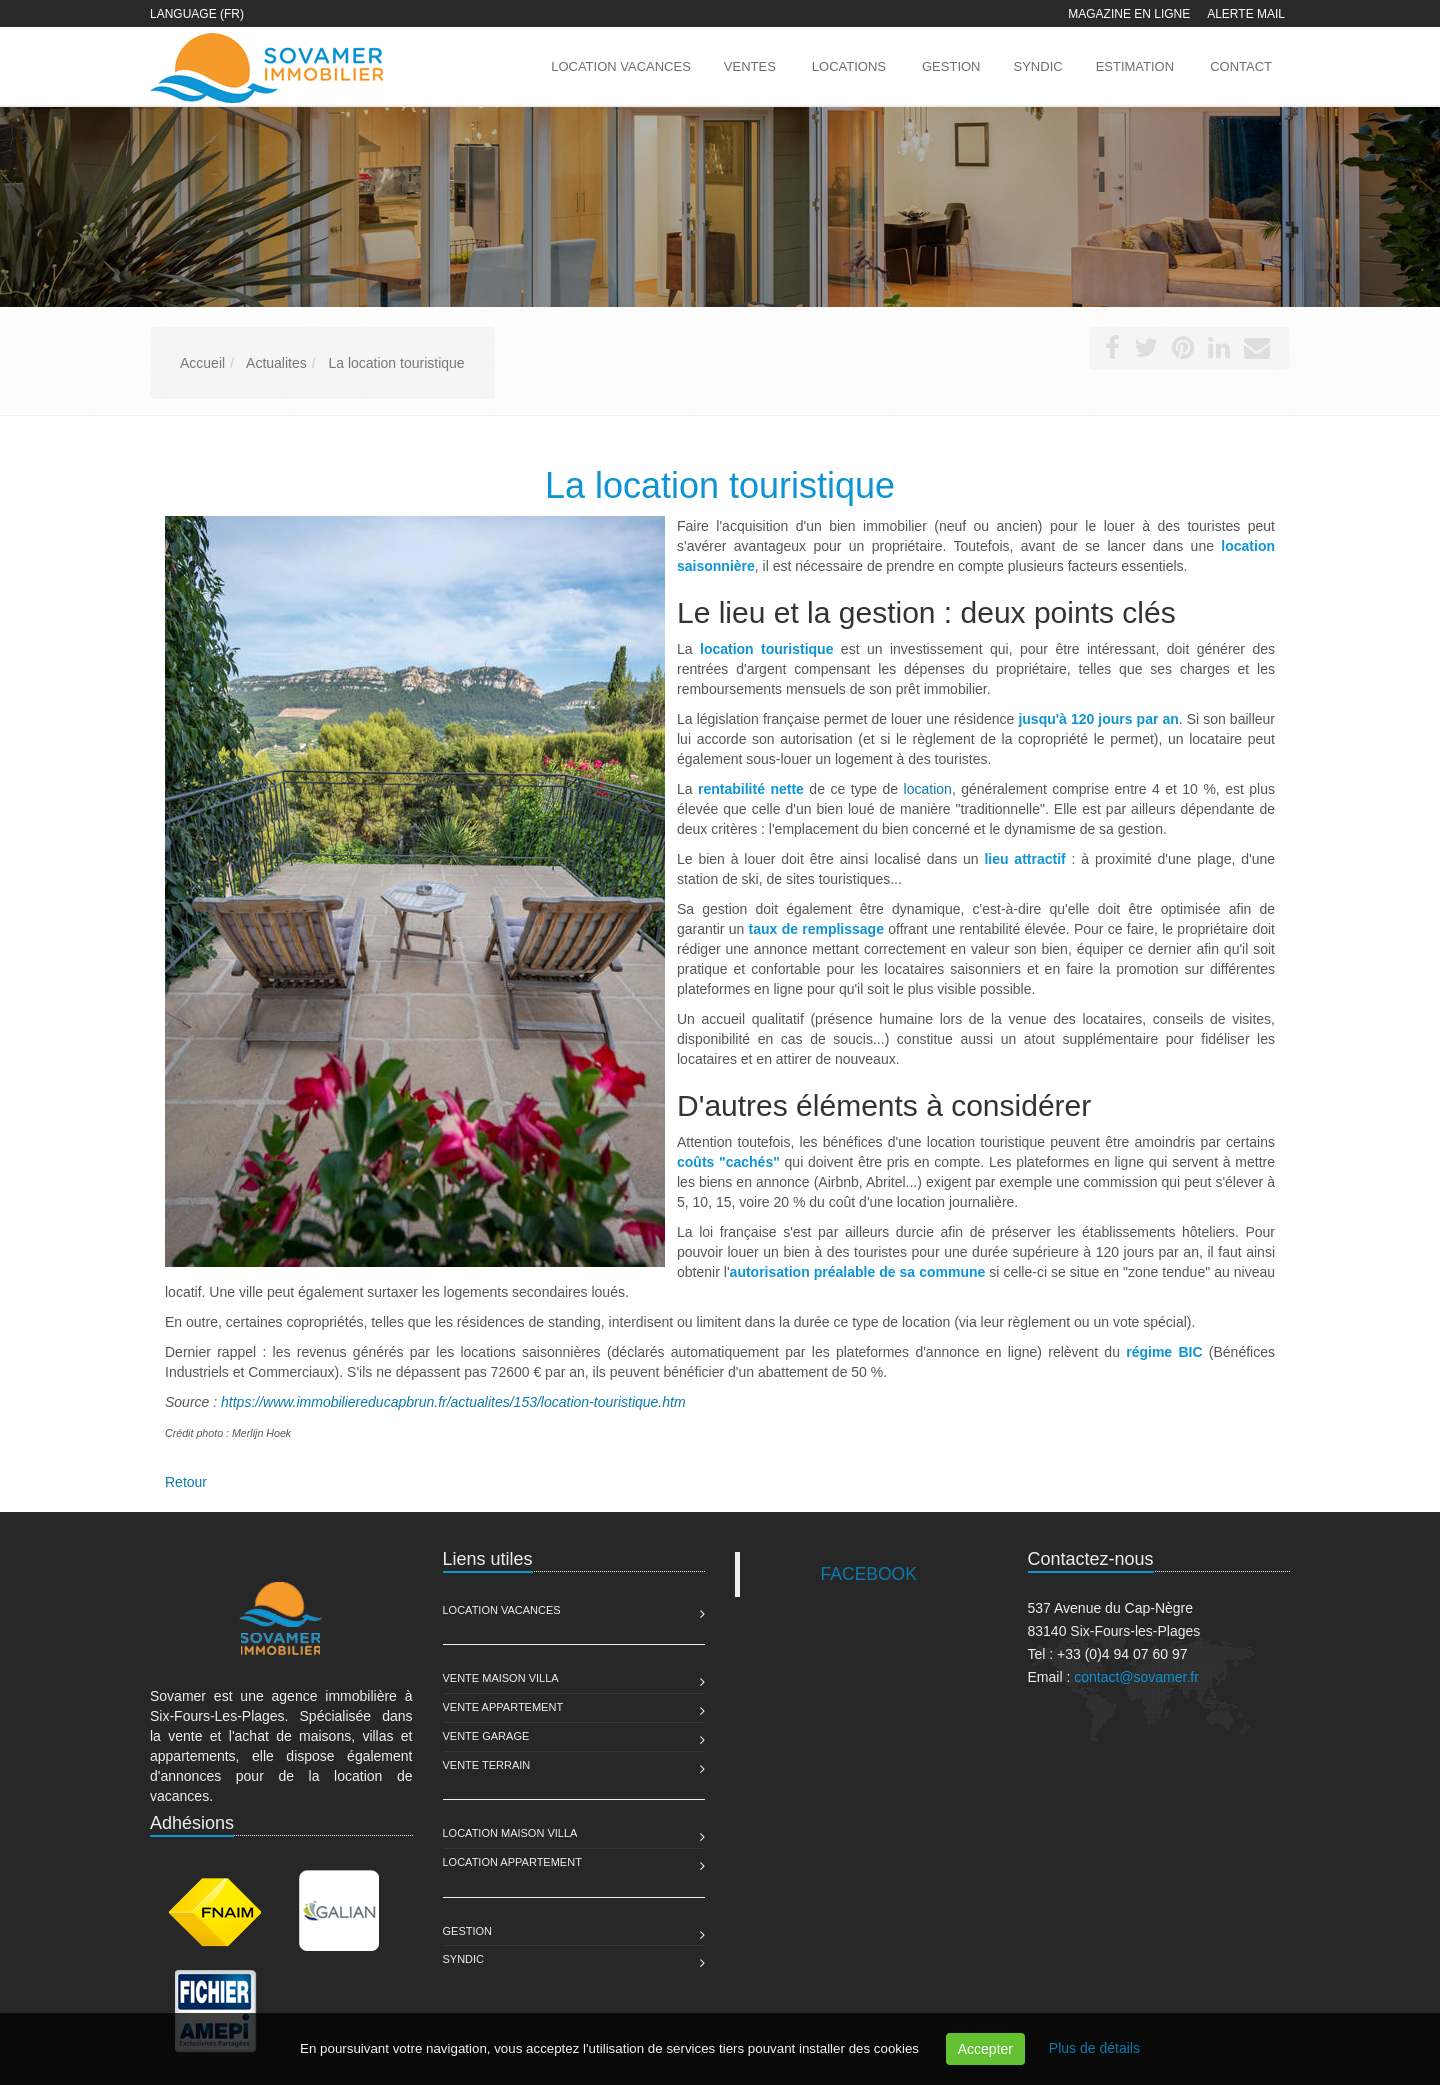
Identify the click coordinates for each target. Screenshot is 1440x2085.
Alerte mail (1246, 14)
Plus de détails (1094, 2048)
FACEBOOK (869, 1574)
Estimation (1135, 66)
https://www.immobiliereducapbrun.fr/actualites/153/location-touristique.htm (453, 1402)
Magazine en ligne (1129, 14)
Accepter (985, 2049)
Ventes (750, 66)
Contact (1241, 66)
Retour (186, 1482)
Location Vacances (502, 1610)
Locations (849, 66)
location (928, 789)
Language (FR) (197, 14)
